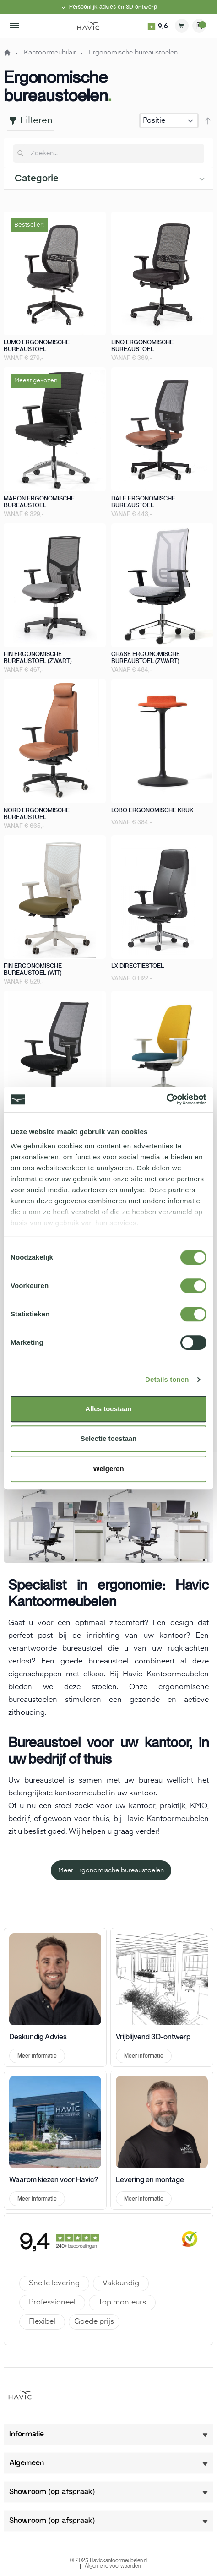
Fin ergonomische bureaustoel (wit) (33, 969)
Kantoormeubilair (50, 52)
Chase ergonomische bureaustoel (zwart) (145, 657)
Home (7, 52)
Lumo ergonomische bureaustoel (37, 346)
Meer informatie (37, 2056)
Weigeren (108, 1469)
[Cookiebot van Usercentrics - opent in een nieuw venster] (166, 1099)
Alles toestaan (108, 1409)
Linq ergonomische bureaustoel (142, 346)
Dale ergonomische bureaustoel (143, 502)
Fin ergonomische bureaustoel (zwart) (38, 657)
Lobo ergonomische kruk (152, 810)
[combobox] (113, 153)
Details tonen (167, 1379)
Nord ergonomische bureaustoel (37, 814)
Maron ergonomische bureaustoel (39, 502)
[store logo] (88, 25)
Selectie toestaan (109, 1438)
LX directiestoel (137, 965)
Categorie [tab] (37, 179)
